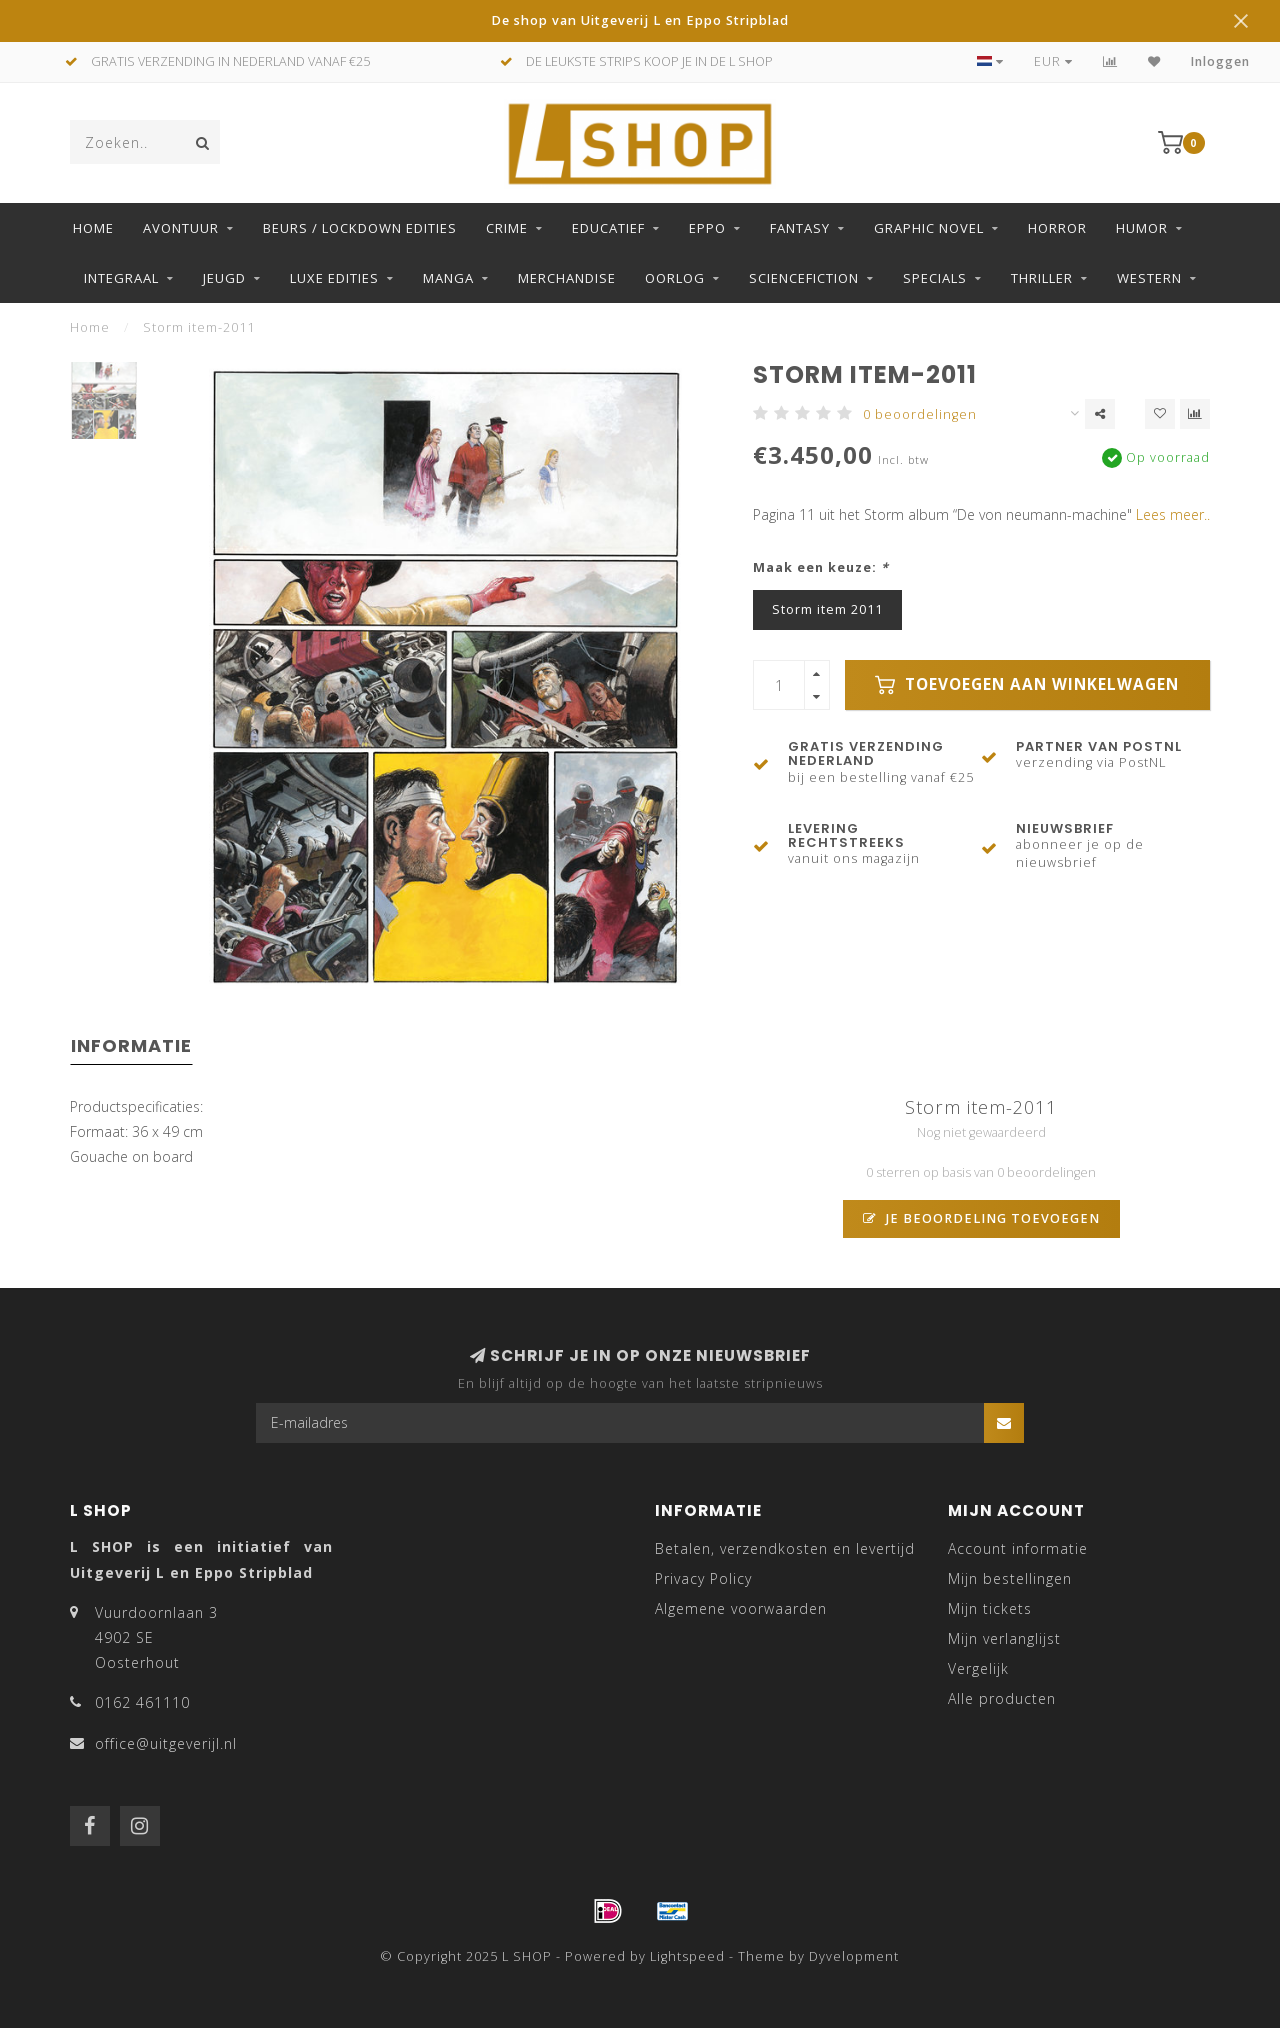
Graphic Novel (929, 228)
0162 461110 (142, 1702)
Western (1149, 278)
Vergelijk (978, 1668)
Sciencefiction (804, 278)
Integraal (121, 278)
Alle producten (1002, 1698)
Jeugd (224, 278)
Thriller (1042, 278)
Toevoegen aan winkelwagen (1027, 684)
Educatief (608, 228)
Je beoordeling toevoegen (981, 1218)
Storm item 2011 (827, 609)
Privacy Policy (703, 1578)
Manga (448, 278)
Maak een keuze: (821, 567)
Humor (1142, 228)
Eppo (707, 228)
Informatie (131, 1045)
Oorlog (675, 278)
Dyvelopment (854, 1956)
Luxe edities (334, 278)
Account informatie (1018, 1548)
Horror (1057, 228)
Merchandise (567, 278)
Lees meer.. (1173, 514)
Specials (935, 278)
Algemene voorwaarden (741, 1608)
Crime (507, 228)
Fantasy (800, 228)
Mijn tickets (990, 1608)
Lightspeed (687, 1956)
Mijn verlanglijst (1004, 1638)
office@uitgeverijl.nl (166, 1743)
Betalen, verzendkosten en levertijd (785, 1548)
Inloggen (1220, 61)
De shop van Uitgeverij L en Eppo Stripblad (640, 20)
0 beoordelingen (920, 414)
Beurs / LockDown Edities (360, 228)
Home (93, 228)
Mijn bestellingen (1010, 1578)
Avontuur (181, 228)
